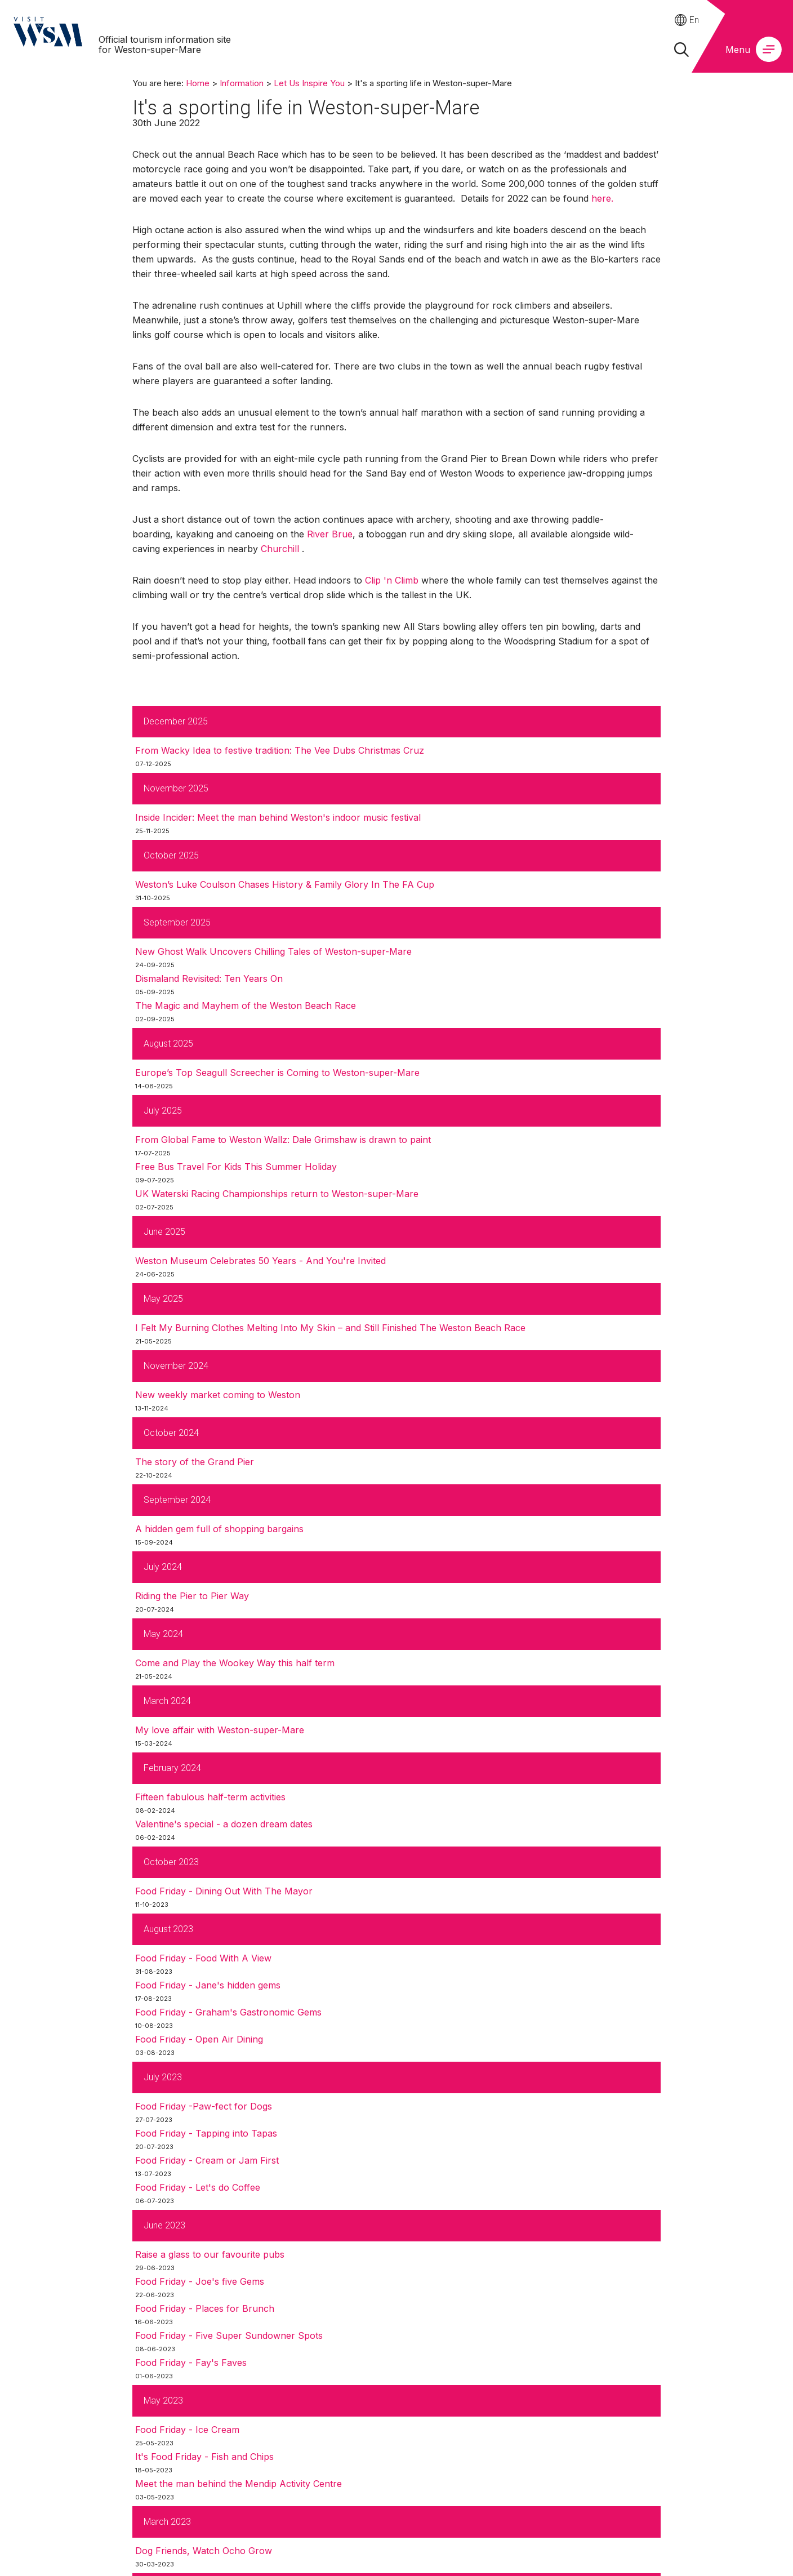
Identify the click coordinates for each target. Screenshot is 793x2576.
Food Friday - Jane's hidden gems (207, 1985)
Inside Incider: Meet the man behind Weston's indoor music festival (278, 817)
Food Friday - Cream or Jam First (207, 2160)
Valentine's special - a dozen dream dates (224, 1823)
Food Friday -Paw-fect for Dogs (203, 2106)
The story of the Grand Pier (194, 1461)
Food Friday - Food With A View (203, 1958)
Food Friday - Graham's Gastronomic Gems (228, 2012)
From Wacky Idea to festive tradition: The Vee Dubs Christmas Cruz (279, 750)
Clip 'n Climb (391, 580)
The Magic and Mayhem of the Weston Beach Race (245, 1005)
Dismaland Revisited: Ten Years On (209, 978)
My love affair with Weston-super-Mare (219, 1729)
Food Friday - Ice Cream (187, 2429)
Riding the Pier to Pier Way (192, 1595)
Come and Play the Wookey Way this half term (235, 1662)
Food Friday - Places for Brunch (204, 2308)
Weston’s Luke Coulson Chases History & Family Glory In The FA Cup (284, 884)
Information (242, 83)
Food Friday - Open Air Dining (199, 2039)
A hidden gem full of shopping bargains (219, 1528)
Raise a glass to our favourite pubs (209, 2254)
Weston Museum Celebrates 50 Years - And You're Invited (260, 1260)
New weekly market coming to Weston (217, 1394)
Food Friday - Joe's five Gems (199, 2281)
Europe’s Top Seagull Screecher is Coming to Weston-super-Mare (277, 1072)
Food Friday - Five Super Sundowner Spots (229, 2335)
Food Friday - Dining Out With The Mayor (224, 1891)
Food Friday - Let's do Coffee (197, 2187)
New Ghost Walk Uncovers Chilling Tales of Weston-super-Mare (273, 951)
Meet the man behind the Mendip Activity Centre (238, 2483)
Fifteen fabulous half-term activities (210, 1796)
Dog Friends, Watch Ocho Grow (203, 2550)
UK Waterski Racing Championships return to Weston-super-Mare (276, 1193)
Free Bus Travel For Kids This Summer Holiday (236, 1166)
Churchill (280, 548)
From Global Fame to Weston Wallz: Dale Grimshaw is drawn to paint (283, 1139)
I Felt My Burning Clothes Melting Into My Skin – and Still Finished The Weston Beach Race (330, 1327)
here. (602, 198)
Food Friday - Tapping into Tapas (206, 2133)
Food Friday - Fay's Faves (191, 2362)
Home (198, 83)
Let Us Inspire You (309, 83)
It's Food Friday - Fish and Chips (204, 2456)
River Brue (330, 534)
